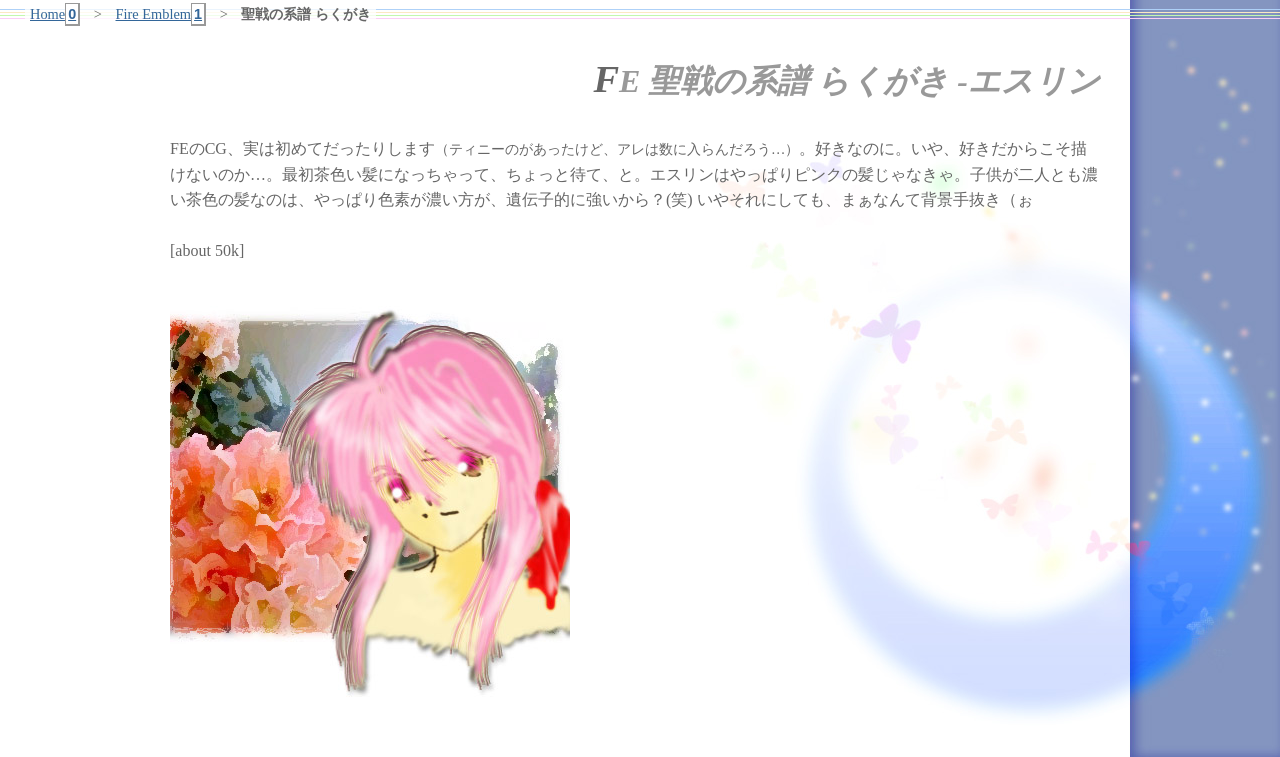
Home (55, 14)
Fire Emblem (161, 14)
